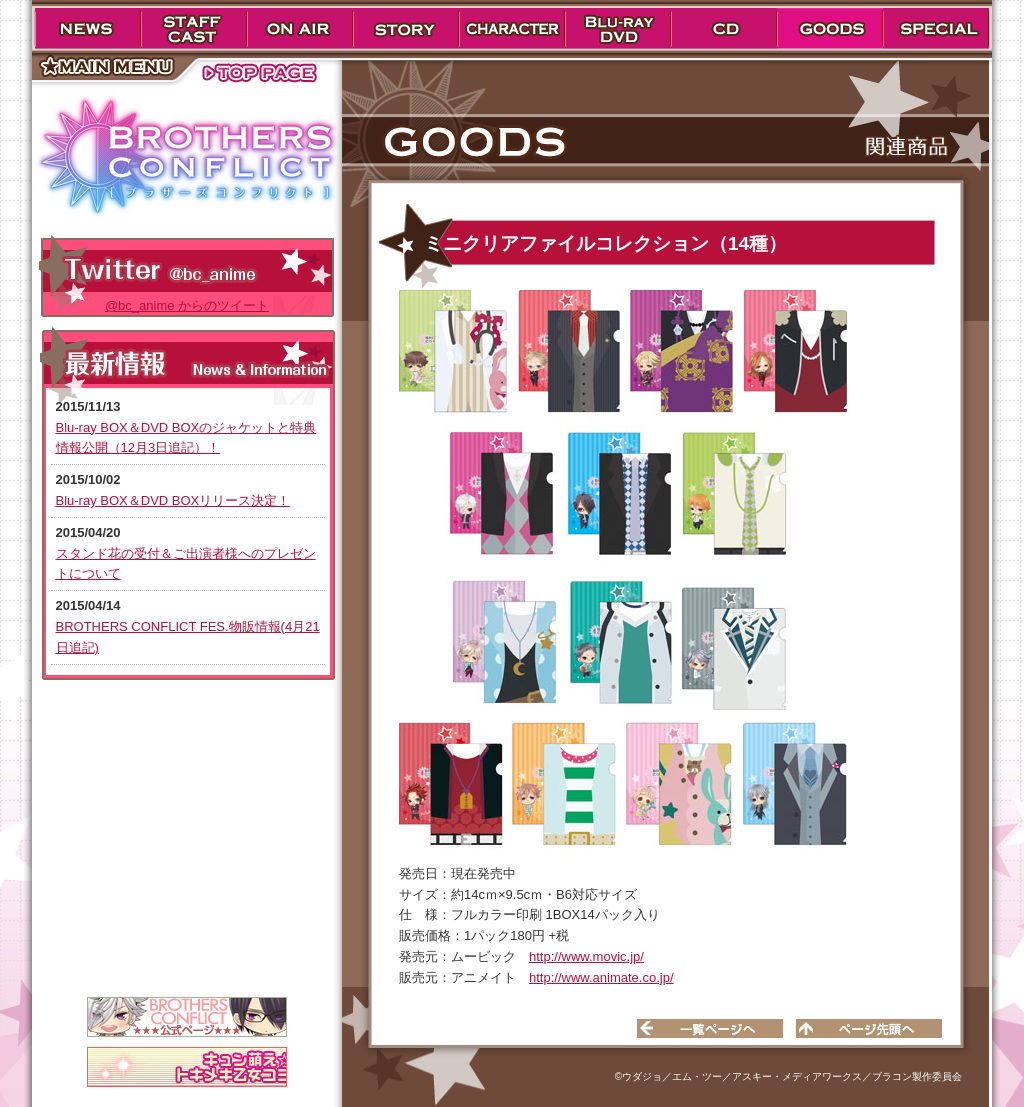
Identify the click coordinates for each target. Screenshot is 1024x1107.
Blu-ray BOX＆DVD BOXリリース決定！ (173, 500)
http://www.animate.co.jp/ (601, 977)
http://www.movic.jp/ (586, 956)
